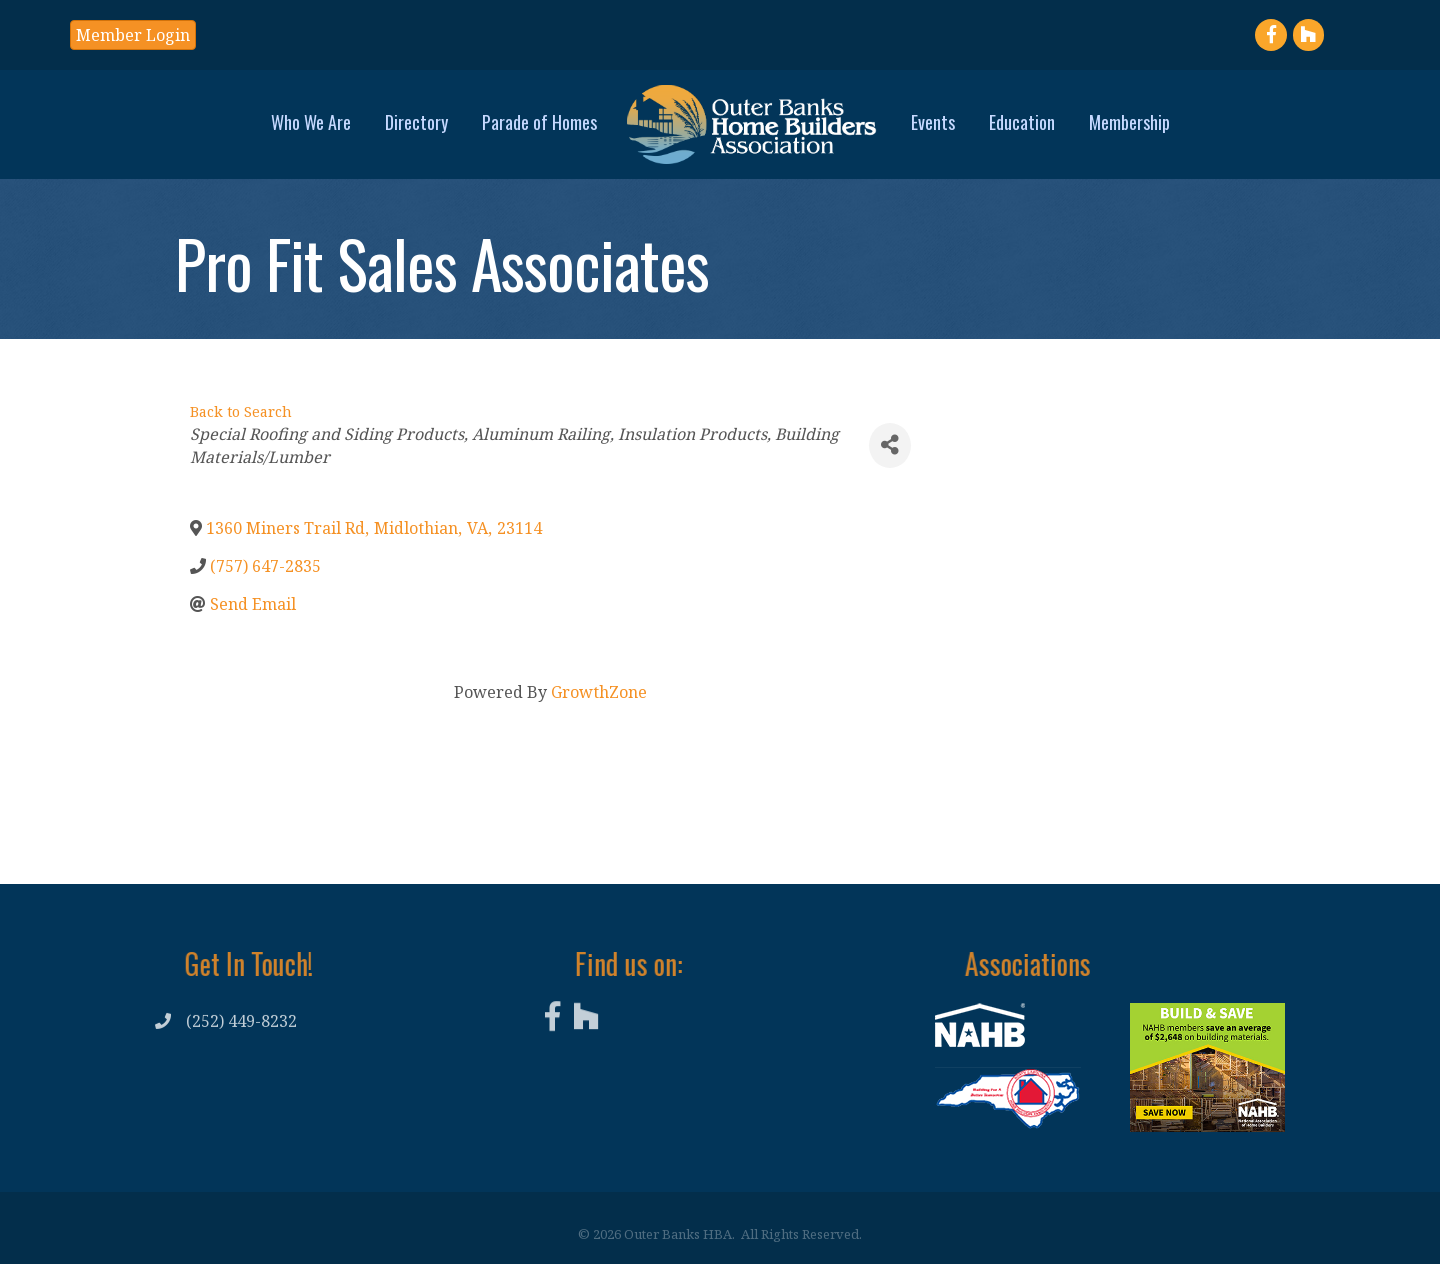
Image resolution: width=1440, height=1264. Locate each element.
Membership (1129, 122)
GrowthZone (599, 692)
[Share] (890, 445)
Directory (416, 122)
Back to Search (241, 411)
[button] (133, 35)
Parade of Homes (539, 122)
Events (933, 122)
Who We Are (311, 122)
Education (1022, 122)
